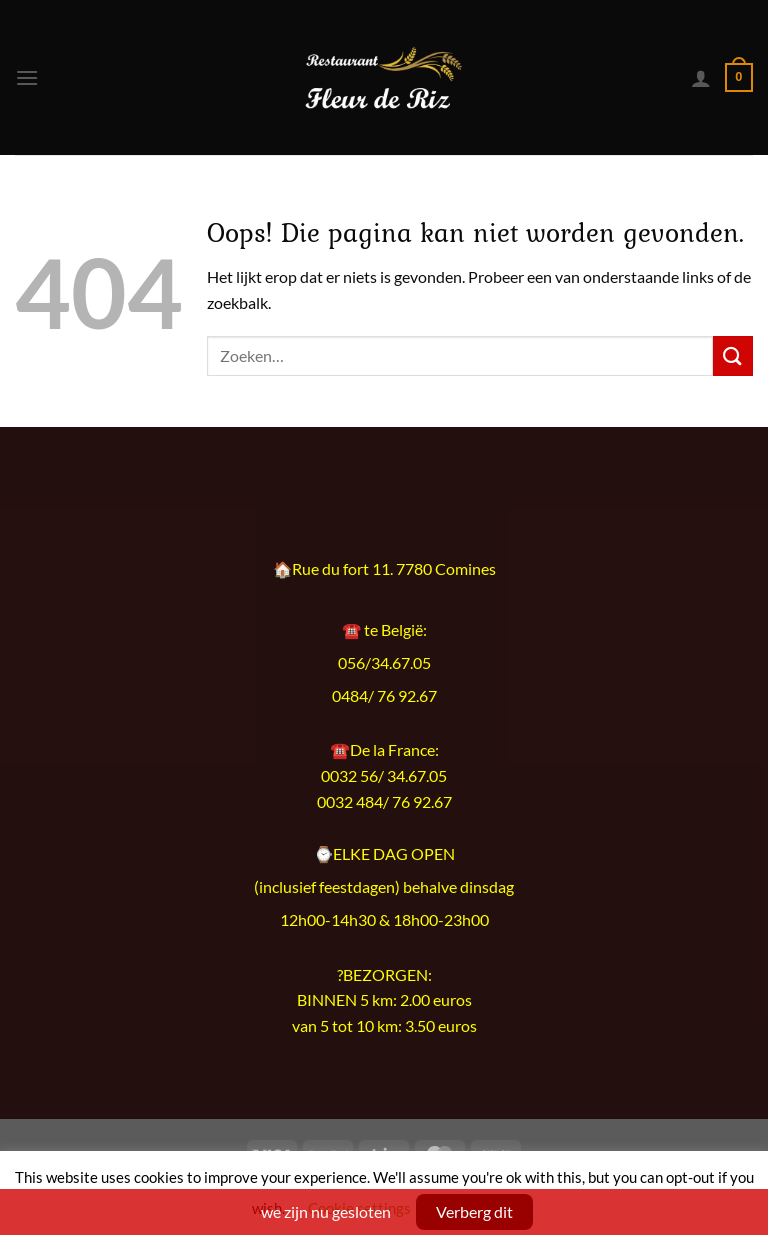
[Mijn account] (701, 78)
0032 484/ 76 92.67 (384, 801)
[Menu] (27, 77)
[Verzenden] (733, 355)
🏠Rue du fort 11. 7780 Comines (384, 569)
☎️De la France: (384, 749)
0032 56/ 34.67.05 (384, 775)
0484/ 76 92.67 (384, 696)
